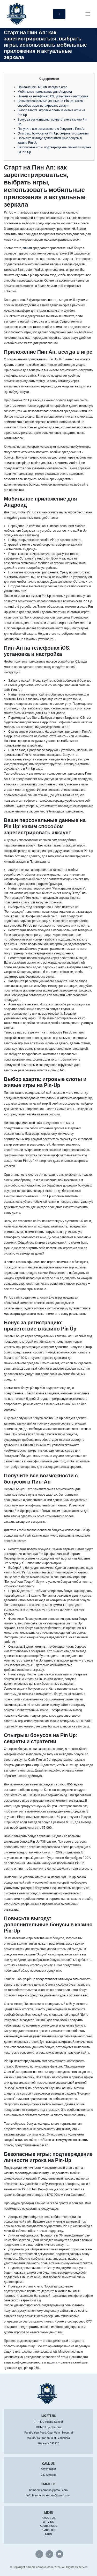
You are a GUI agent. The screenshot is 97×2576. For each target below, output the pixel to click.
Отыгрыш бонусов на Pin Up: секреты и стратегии (53, 133)
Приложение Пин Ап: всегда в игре (42, 87)
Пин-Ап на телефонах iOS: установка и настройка (53, 96)
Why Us (48, 2522)
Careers (48, 2530)
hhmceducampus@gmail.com (48, 2490)
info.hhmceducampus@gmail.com (48, 2495)
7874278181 (48, 2469)
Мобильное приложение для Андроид (45, 91)
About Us (49, 2518)
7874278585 (48, 2475)
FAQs (48, 2534)
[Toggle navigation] (88, 14)
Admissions (48, 2526)
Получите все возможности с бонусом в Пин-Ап (51, 128)
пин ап (27, 248)
